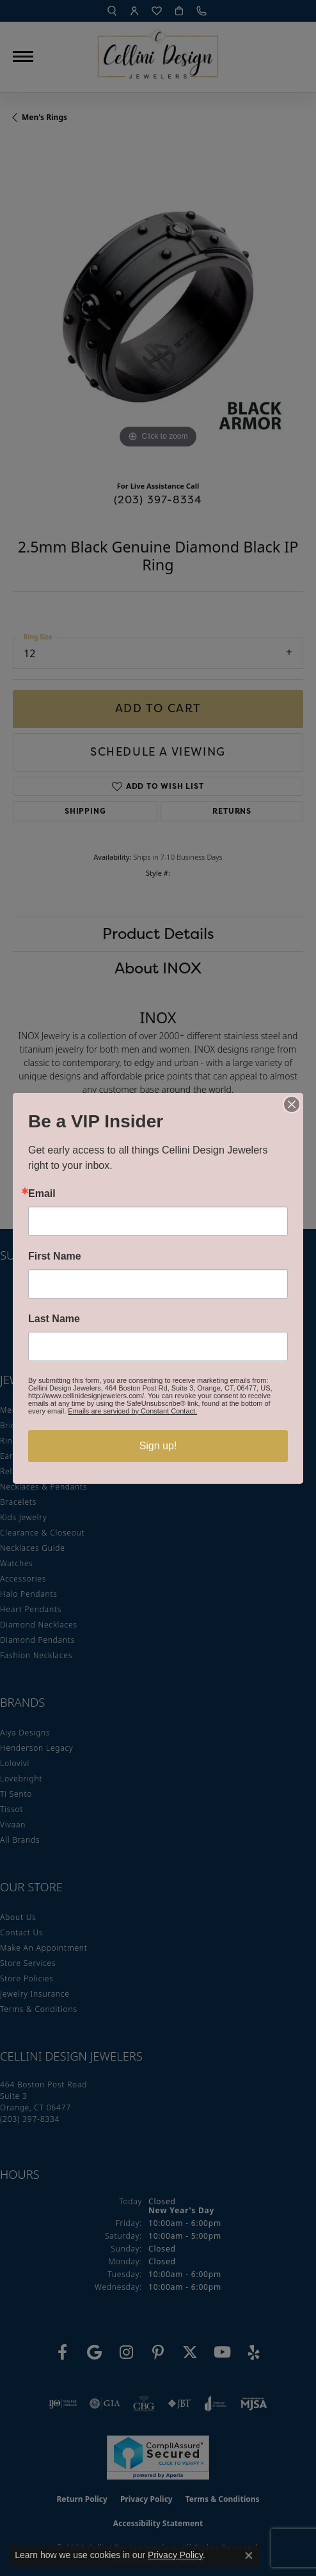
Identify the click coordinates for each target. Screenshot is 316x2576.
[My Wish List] (157, 11)
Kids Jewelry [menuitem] (23, 1517)
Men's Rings (44, 117)
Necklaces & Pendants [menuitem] (43, 1486)
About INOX (158, 968)
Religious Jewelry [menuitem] (33, 1471)
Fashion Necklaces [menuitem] (36, 1655)
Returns (231, 810)
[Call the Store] (29, 2119)
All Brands (20, 1839)
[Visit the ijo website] (63, 2403)
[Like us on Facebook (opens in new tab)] (62, 2352)
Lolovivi (14, 1763)
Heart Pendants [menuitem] (30, 1609)
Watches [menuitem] (16, 1563)
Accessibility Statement (158, 2523)
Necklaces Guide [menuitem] (32, 1548)
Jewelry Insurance (35, 1993)
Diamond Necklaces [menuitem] (38, 1624)
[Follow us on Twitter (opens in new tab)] (190, 2352)
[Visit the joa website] (216, 2403)
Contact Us (21, 1932)
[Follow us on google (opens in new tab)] (94, 2352)
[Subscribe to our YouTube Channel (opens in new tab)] (222, 2352)
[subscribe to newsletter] (285, 1309)
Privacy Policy (146, 2499)
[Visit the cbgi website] (144, 2403)
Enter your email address (68, 1285)
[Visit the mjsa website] (253, 2403)
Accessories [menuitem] (23, 1578)
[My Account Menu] (134, 11)
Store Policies (27, 1978)
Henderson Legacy (37, 1747)
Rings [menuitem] (11, 1440)
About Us (18, 1917)
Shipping (85, 810)
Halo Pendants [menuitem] (29, 1594)
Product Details (158, 933)
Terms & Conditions (38, 2009)
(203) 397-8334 (158, 499)
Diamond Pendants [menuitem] (37, 1640)
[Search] (112, 11)
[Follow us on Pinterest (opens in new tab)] (158, 2352)
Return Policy (81, 2499)
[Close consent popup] (249, 2555)
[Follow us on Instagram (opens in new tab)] (126, 2352)
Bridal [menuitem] (11, 1425)
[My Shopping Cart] (179, 11)
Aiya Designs (25, 1732)
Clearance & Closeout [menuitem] (42, 1532)
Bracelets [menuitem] (18, 1502)
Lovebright (21, 1778)
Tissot (11, 1809)
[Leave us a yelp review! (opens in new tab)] (254, 2352)
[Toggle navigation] (23, 56)
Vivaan (13, 1824)
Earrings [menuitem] (16, 1456)
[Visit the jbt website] (180, 2403)
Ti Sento (16, 1793)
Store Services (28, 1963)
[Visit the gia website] (105, 2403)
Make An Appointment (44, 1947)
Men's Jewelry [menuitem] (26, 1410)
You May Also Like (158, 1163)
